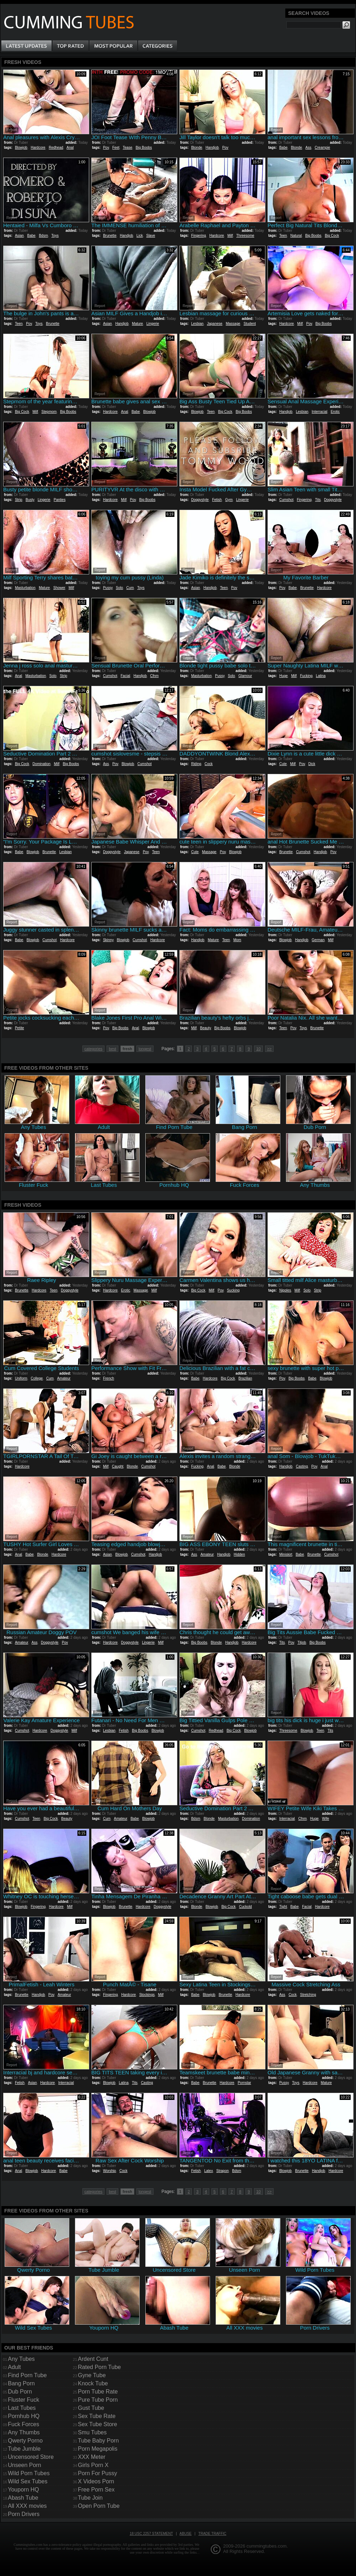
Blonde (196, 147)
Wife (325, 1819)
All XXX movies (27, 2506)
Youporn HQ (23, 2490)
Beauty (205, 1028)
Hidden (239, 1554)
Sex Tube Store (97, 2424)
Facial (125, 676)
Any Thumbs (24, 2432)
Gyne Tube (92, 2375)
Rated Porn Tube (99, 2367)
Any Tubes (21, 2359)
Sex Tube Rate (96, 2416)
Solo (119, 588)
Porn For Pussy (97, 2473)
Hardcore (38, 147)
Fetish (217, 500)
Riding (196, 764)
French (108, 1378)
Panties (59, 500)
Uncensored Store (31, 2457)
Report (11, 130)
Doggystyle (200, 500)
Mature (137, 324)
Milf (230, 236)
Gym (229, 500)
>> (269, 1049)
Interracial (319, 412)
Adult (14, 2367)
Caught (117, 1466)
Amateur (64, 1378)
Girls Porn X (93, 2465)
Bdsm (43, 236)
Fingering (198, 236)
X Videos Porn (96, 2481)
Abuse (185, 2534)
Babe (283, 147)
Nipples (285, 1290)
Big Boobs (144, 147)
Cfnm (154, 676)
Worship (109, 2171)
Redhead (56, 147)
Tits (318, 500)
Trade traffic (212, 2534)
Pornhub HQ (23, 2416)
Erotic (335, 412)
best (112, 1049)
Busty (30, 500)
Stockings (147, 1995)
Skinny (108, 940)
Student (250, 324)
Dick (311, 764)
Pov (106, 147)
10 (258, 1049)
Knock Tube (93, 2383)
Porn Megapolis (97, 2449)
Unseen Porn (24, 2465)
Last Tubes (22, 2408)
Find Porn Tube (27, 2375)
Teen (283, 236)
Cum (130, 588)
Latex (208, 2171)
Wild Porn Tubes (28, 2473)
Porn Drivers (23, 2514)
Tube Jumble (24, 2449)
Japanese (214, 324)
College (37, 1378)
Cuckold (245, 1907)
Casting (302, 1466)
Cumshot (286, 500)
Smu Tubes (92, 2432)
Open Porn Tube (98, 2506)
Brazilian (245, 1378)
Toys (55, 236)
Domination (41, 764)
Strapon (222, 2171)
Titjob (301, 1642)
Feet (115, 147)
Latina (320, 676)
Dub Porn (20, 2392)
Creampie (322, 147)
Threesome (245, 236)
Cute (283, 764)
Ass (309, 147)
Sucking (233, 1290)
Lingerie (152, 324)
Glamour (245, 676)
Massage (233, 324)
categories (94, 1049)
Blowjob (21, 147)
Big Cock (332, 236)
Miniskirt (285, 1554)
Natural (296, 236)
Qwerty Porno (25, 2441)
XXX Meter (91, 2457)
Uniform (21, 1378)
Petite (19, 1028)
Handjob (212, 147)
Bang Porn (21, 2383)
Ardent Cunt (93, 2359)
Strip (18, 500)
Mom (237, 940)
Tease (128, 147)
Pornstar (244, 2083)
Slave (150, 236)
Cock (209, 764)
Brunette (110, 236)
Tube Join (90, 2498)
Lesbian (197, 324)
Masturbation (25, 588)
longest (145, 1049)
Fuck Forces (23, 2424)
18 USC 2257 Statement (151, 2534)
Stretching (308, 1995)
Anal (70, 147)
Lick (139, 236)
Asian (19, 236)
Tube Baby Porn (98, 2441)
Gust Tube (91, 2408)
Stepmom (49, 412)
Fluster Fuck (23, 2400)
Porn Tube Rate (98, 2392)
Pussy (108, 588)
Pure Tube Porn (98, 2400)
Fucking (306, 676)
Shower (59, 588)
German (318, 940)
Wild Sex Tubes (27, 2481)
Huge (283, 676)
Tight (283, 1907)
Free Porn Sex (96, 2490)
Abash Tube (23, 2498)
